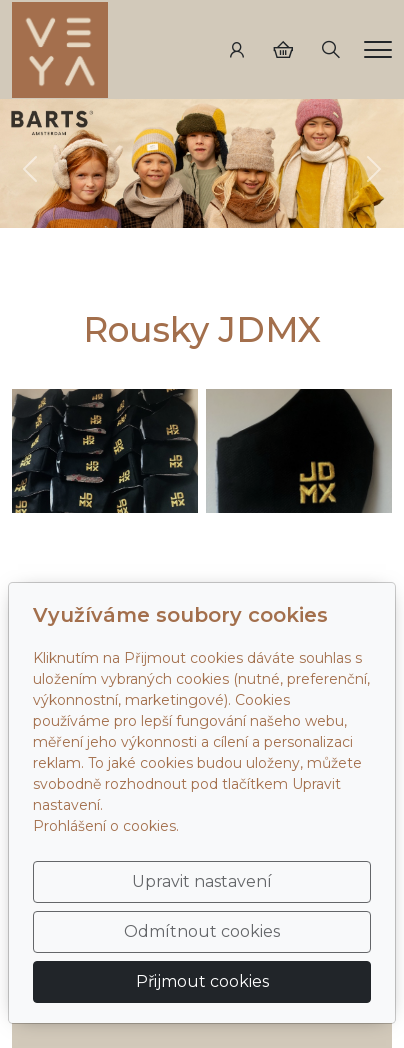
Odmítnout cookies (202, 931)
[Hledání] (331, 50)
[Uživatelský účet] (237, 50)
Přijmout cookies (202, 981)
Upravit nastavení (202, 881)
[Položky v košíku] (283, 50)
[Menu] (378, 49)
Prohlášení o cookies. (106, 826)
